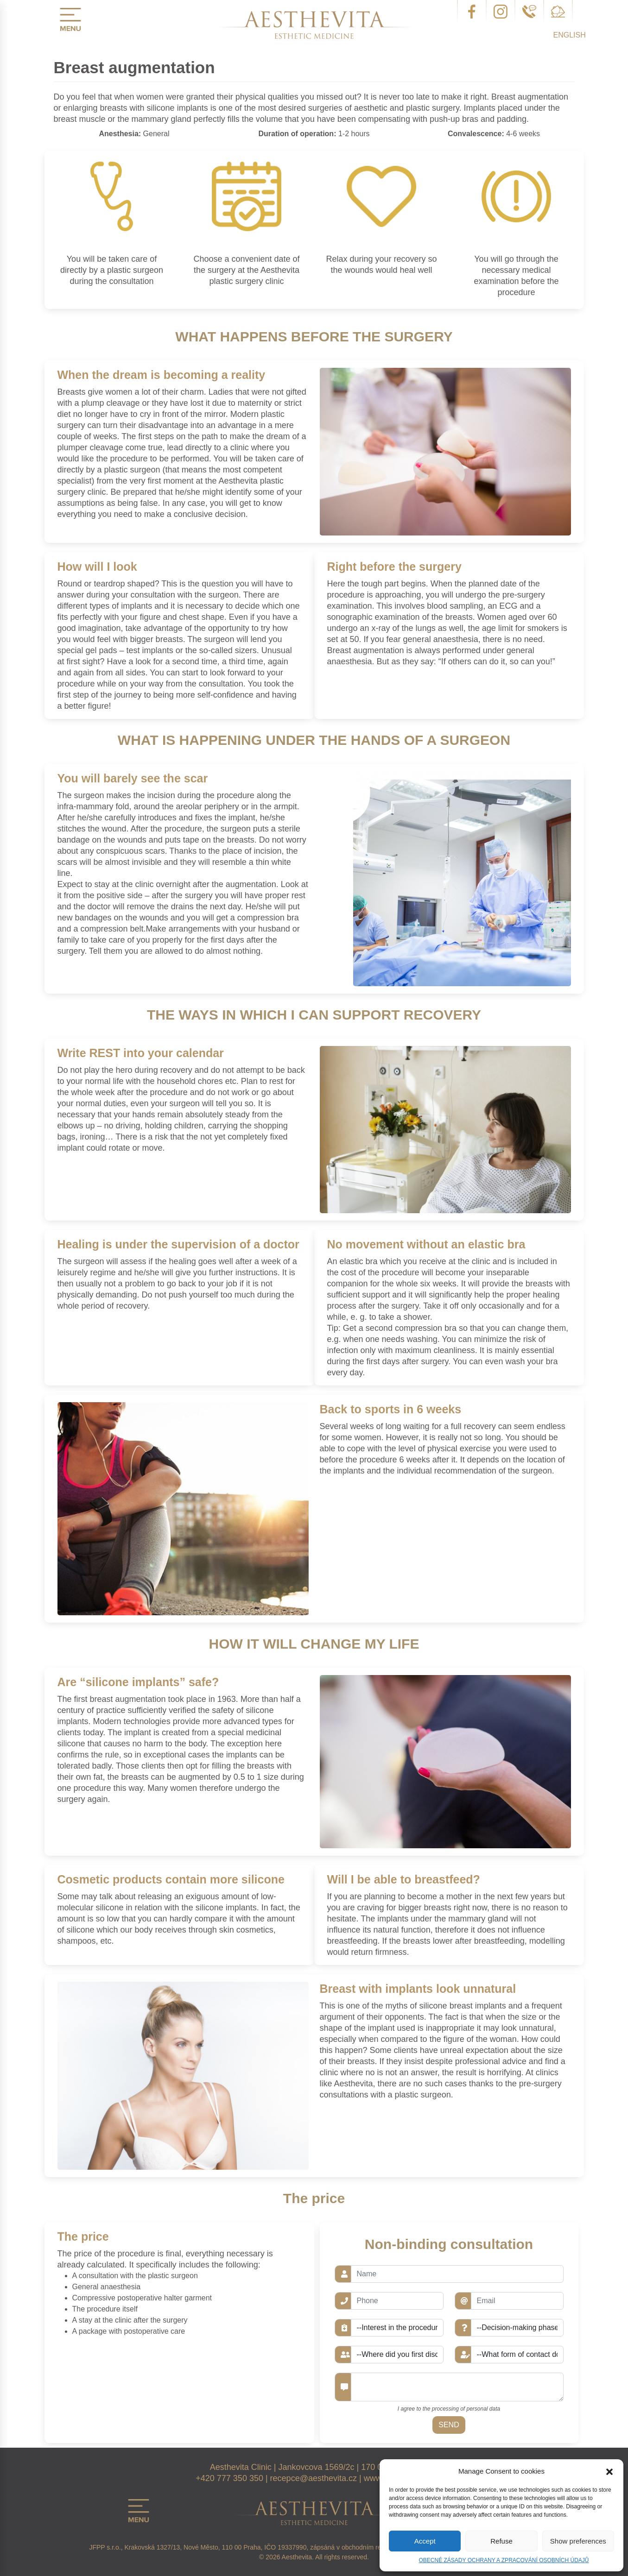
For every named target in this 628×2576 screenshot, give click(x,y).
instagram (500, 11)
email (558, 11)
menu (70, 19)
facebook (472, 11)
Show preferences (578, 2541)
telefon (529, 11)
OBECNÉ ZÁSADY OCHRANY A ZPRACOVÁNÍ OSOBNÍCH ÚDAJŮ (504, 2560)
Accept (425, 2541)
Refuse (501, 2541)
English (569, 35)
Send (448, 2425)
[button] (609, 2471)
